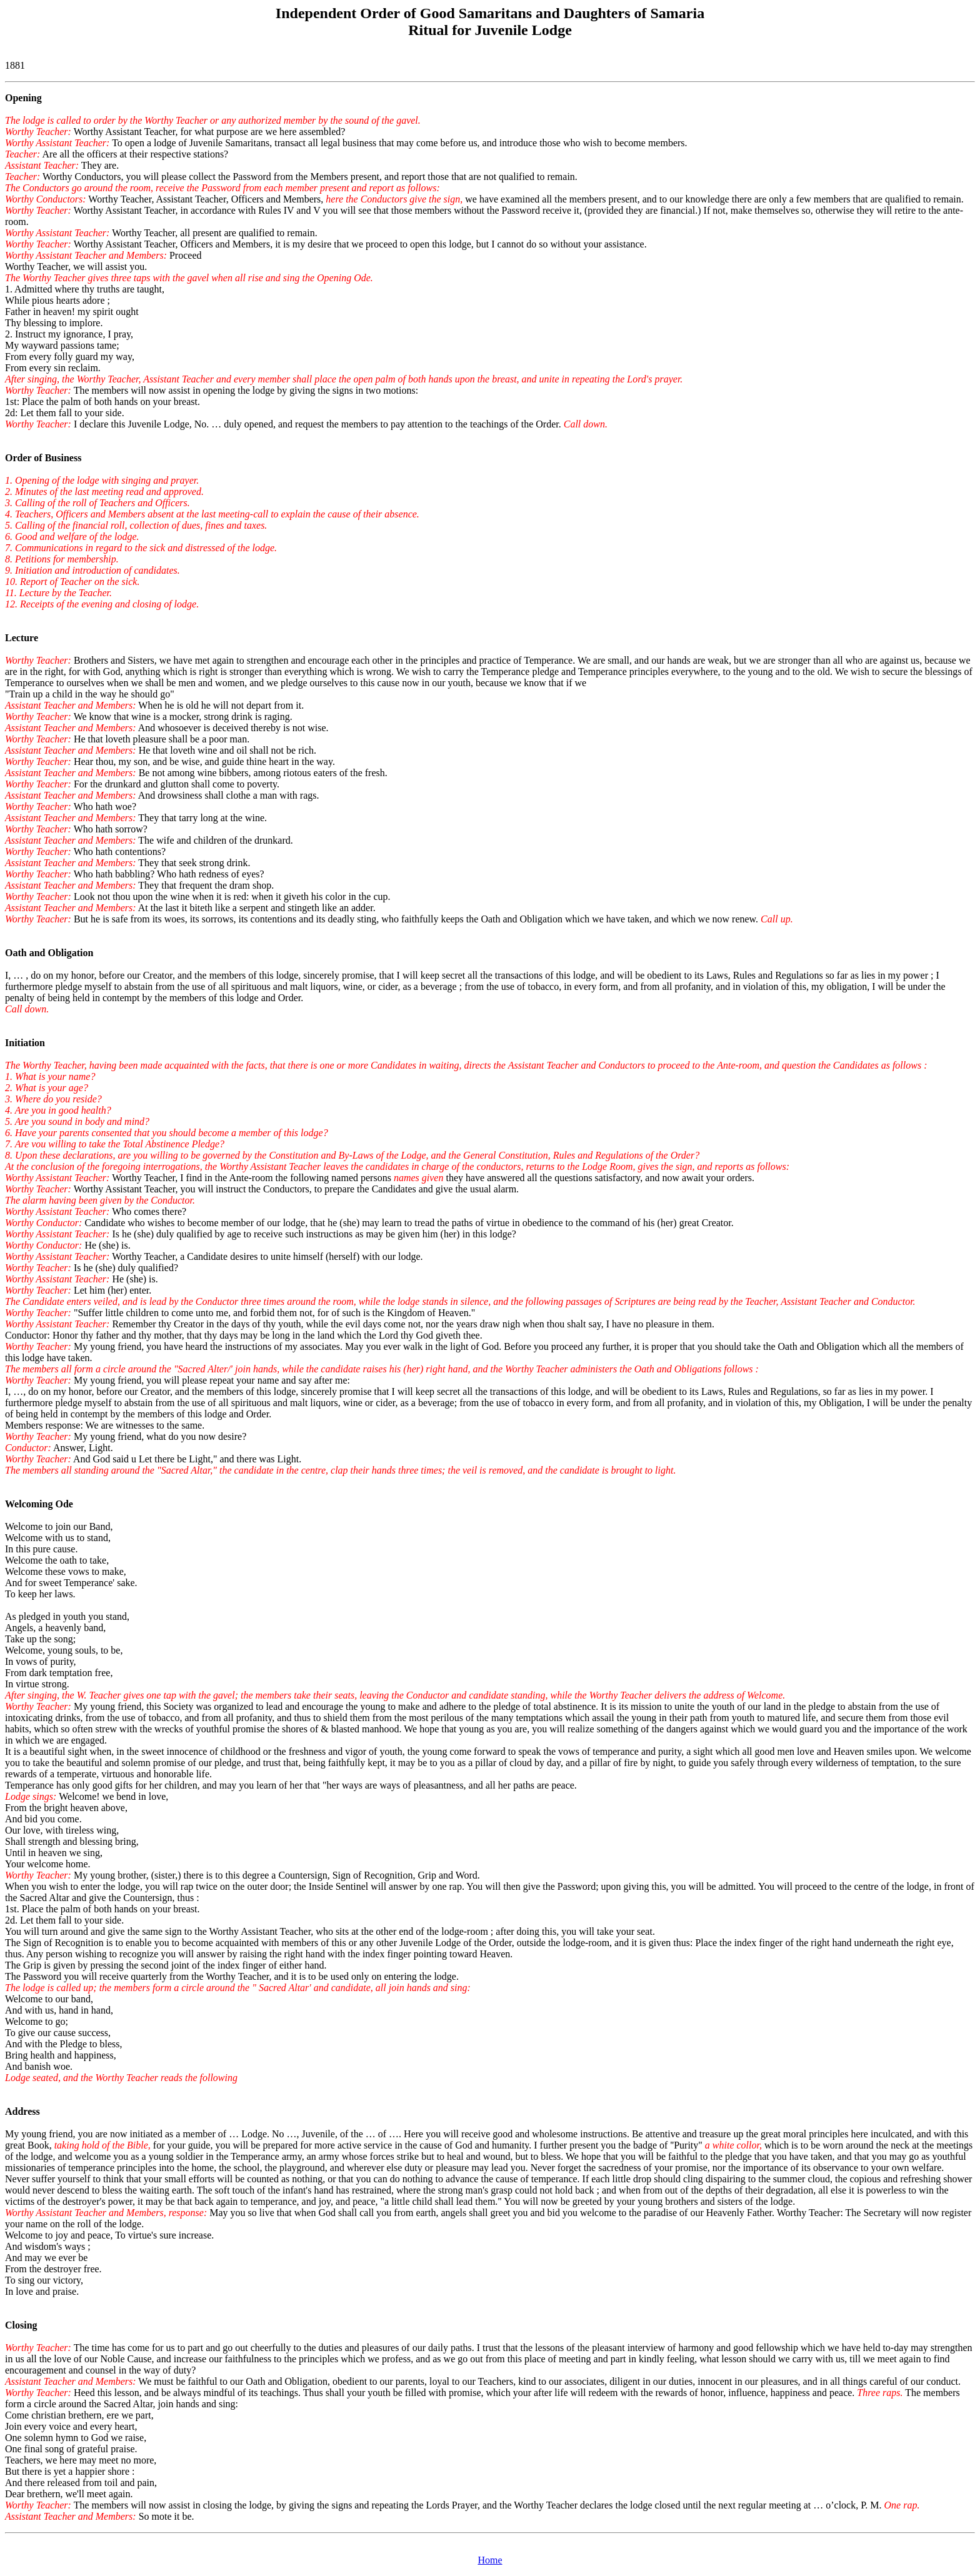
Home (490, 2560)
